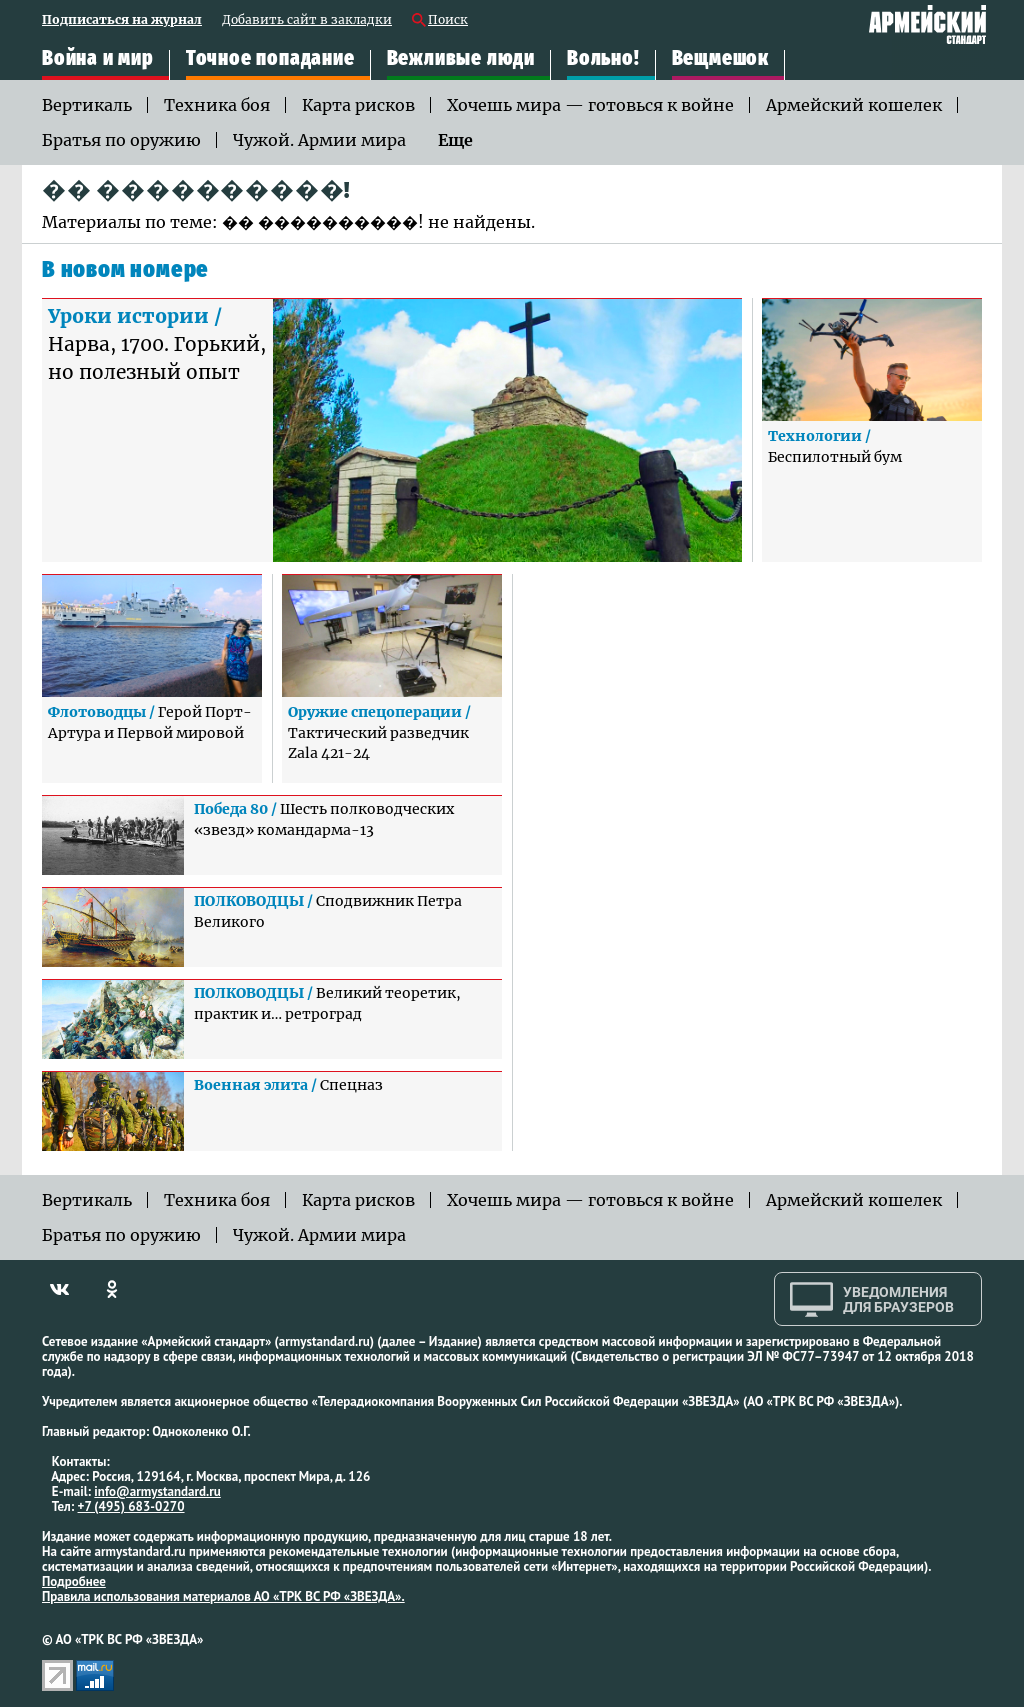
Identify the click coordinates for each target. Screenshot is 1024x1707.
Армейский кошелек (854, 105)
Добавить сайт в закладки (307, 20)
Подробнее (74, 1581)
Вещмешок (720, 59)
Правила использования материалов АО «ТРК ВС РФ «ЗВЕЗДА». (223, 1596)
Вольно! (603, 59)
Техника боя (217, 105)
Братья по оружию (121, 140)
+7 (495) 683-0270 (131, 1506)
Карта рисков (358, 105)
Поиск (448, 20)
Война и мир (98, 59)
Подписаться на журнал (122, 20)
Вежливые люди (461, 59)
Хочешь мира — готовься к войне (590, 105)
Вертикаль (87, 105)
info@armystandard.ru (157, 1491)
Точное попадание (270, 59)
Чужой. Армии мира (319, 140)
